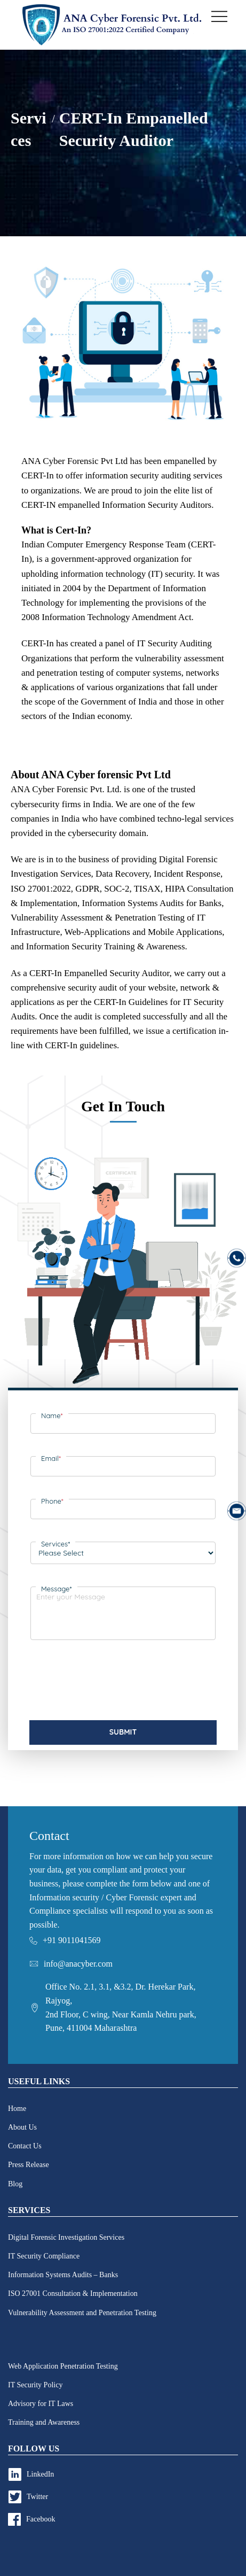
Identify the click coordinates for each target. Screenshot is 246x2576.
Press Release (28, 2165)
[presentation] (111, 1684)
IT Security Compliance (44, 2256)
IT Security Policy (35, 2385)
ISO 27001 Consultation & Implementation (73, 2293)
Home (17, 2109)
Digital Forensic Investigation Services (66, 2237)
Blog (15, 2184)
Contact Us (25, 2146)
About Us (22, 2127)
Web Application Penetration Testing (63, 2366)
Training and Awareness (44, 2422)
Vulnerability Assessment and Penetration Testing (82, 2313)
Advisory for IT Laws (40, 2404)
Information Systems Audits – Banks (63, 2275)
